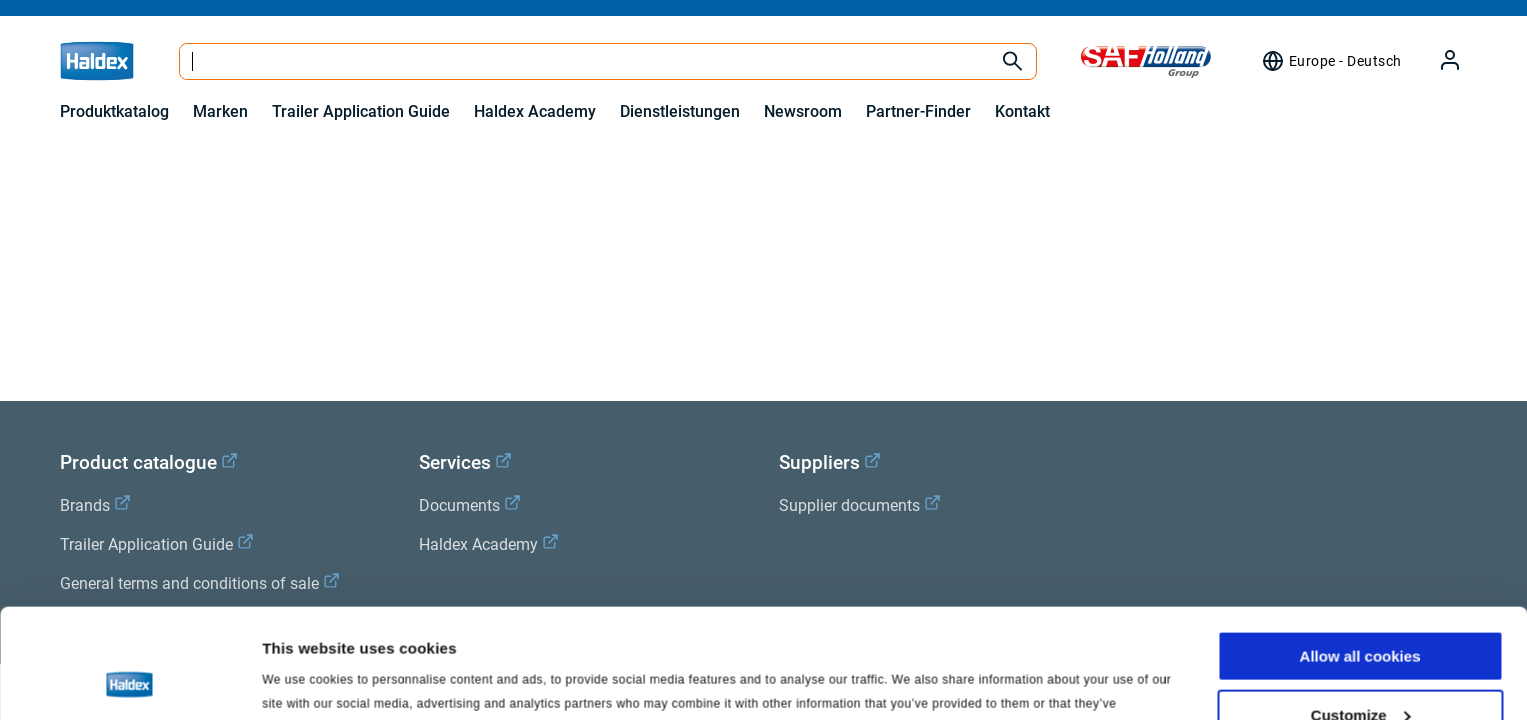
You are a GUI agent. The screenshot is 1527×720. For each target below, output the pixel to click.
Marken (220, 111)
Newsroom (803, 111)
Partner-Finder (918, 111)
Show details (308, 679)
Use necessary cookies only (1360, 670)
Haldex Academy (535, 111)
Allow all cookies (1360, 553)
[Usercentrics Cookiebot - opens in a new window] (129, 681)
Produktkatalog (114, 111)
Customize (1361, 612)
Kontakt (1022, 111)
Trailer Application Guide (361, 111)
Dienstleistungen (680, 111)
